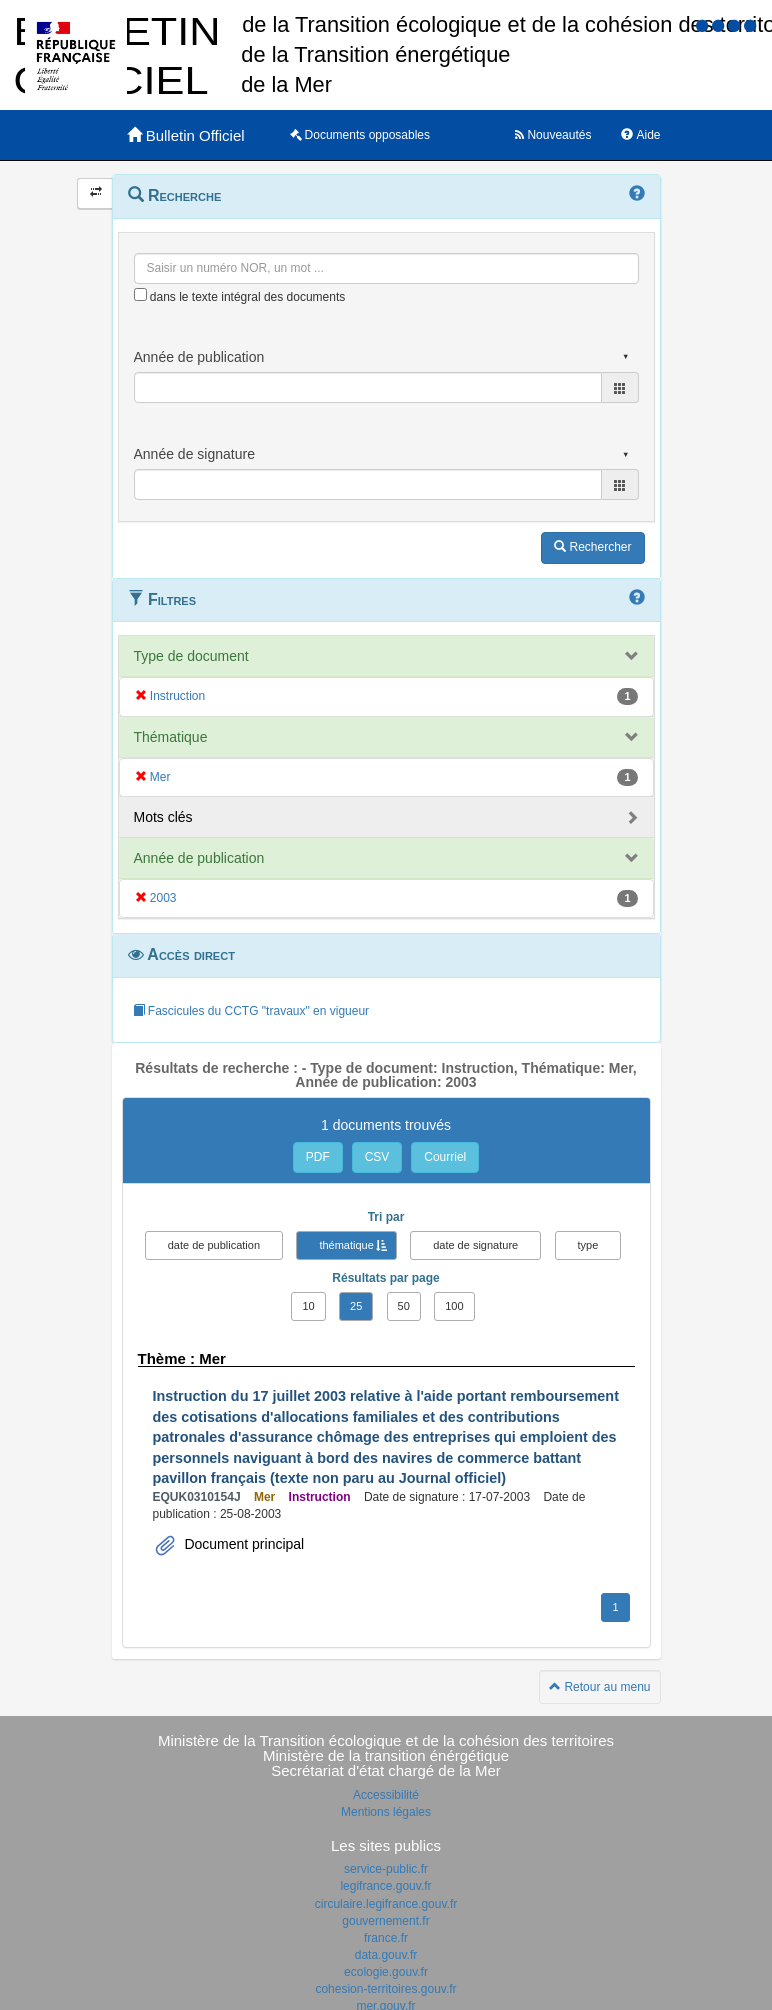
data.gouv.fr (386, 1955)
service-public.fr (386, 1869)
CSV (377, 1157)
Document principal (243, 1544)
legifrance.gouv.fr (385, 1886)
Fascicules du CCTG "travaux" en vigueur (251, 1011)
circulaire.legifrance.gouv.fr (386, 1904)
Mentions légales (386, 1812)
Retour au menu (599, 1687)
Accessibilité (386, 1795)
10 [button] (308, 1306)
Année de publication (199, 858)
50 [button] (404, 1306)
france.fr (386, 1938)
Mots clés (163, 817)
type (588, 1245)
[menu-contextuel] (140, 294)
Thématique (171, 737)
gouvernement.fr (385, 1921)
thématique (346, 1245)
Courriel (445, 1157)
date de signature (475, 1245)
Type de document (191, 656)
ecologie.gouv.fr (386, 1972)
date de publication (214, 1245)
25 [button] (356, 1306)
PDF (318, 1157)
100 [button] (454, 1306)
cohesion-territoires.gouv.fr (385, 1989)
